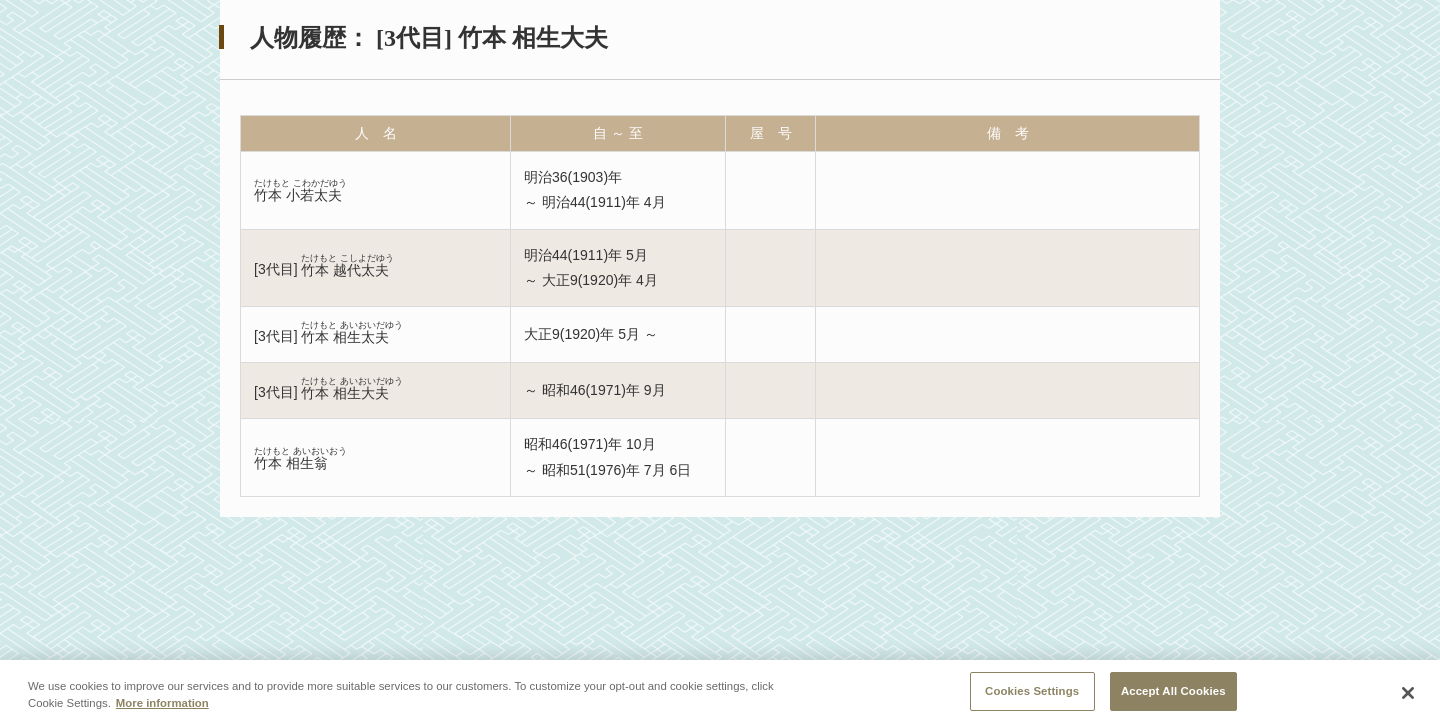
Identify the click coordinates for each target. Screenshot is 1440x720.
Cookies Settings (1032, 697)
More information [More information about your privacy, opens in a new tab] (162, 709)
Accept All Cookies (1173, 697)
